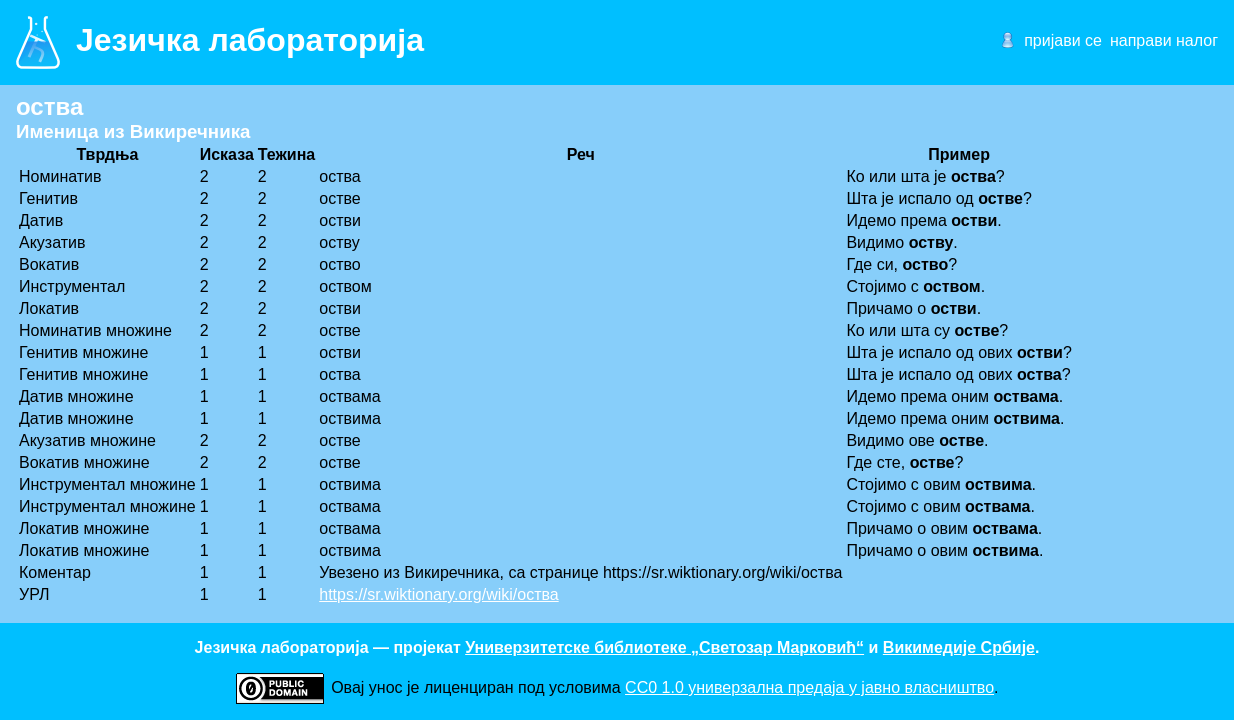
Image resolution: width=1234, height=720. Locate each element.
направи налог (1164, 40)
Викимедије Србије (959, 647)
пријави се (1063, 40)
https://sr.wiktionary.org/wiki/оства (438, 594)
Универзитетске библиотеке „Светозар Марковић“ (664, 647)
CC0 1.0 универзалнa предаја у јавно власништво (809, 687)
